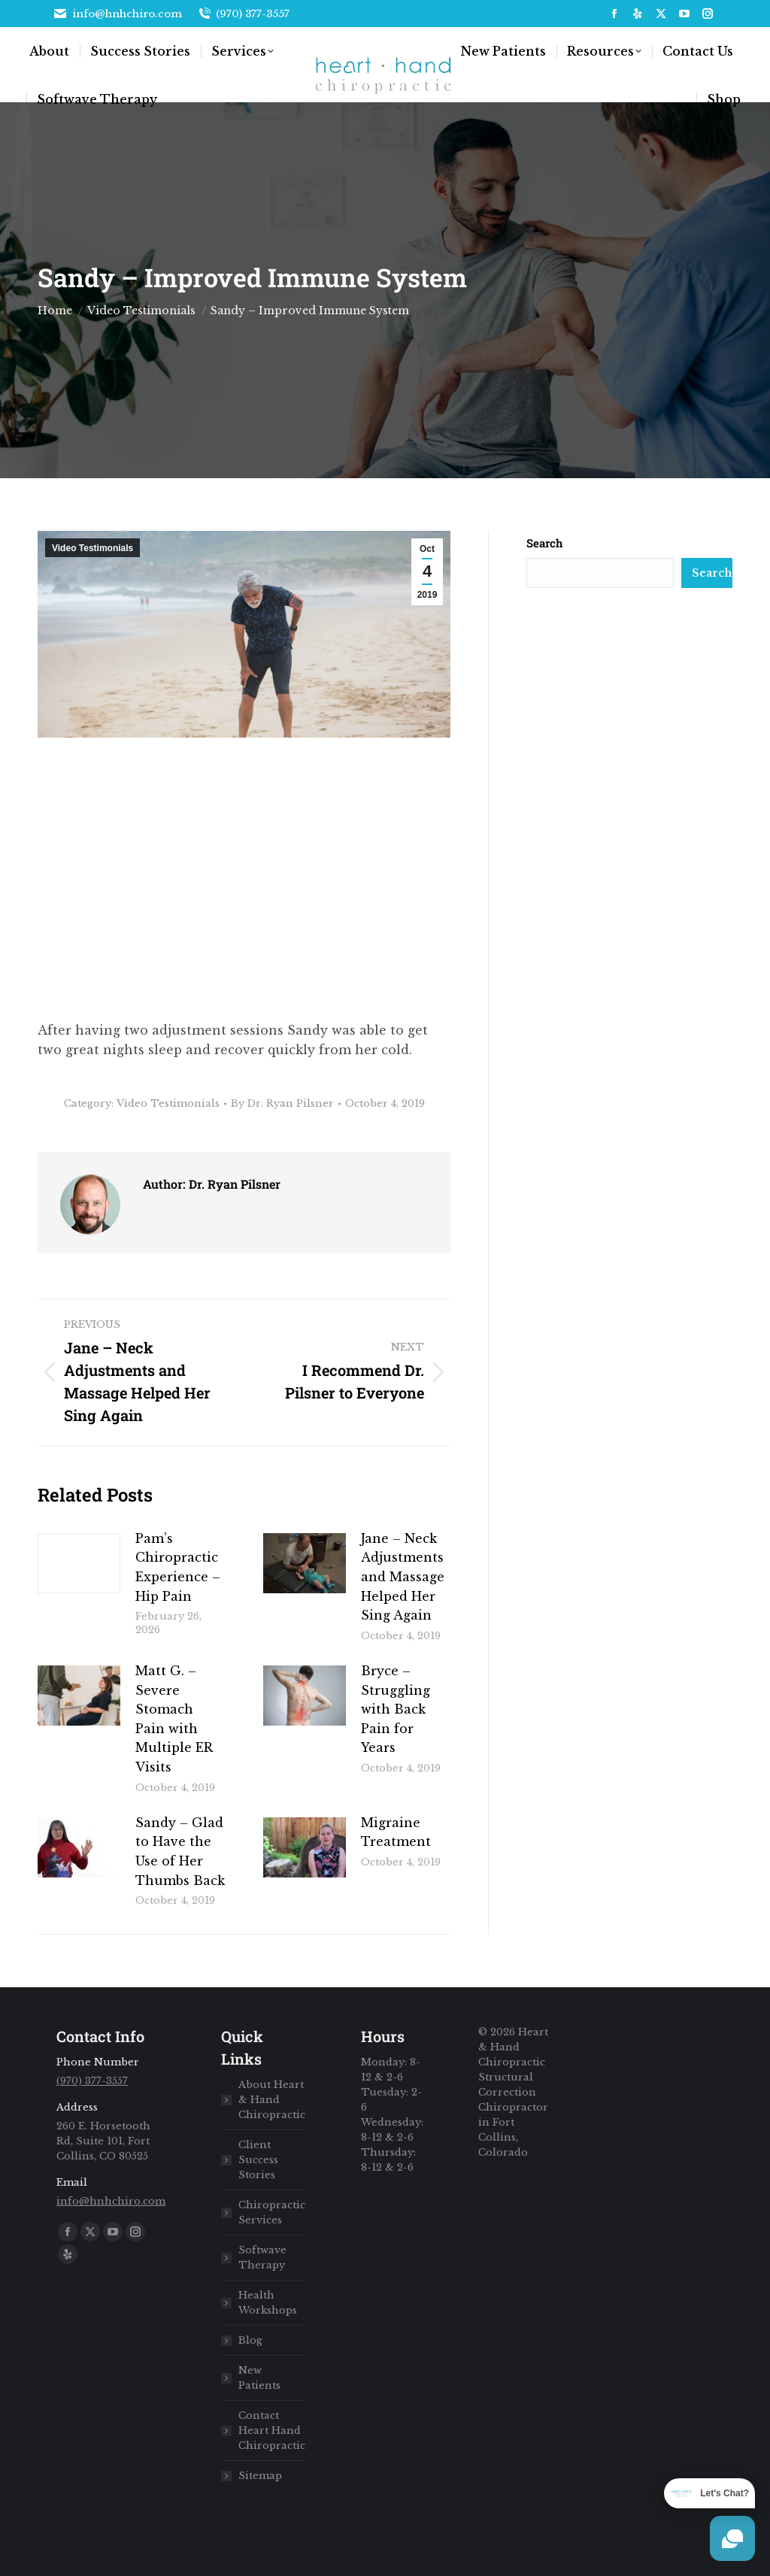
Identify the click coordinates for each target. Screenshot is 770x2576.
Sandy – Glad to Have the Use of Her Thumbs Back (180, 1851)
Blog (250, 2340)
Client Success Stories (258, 2159)
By (282, 1103)
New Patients (259, 2378)
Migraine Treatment (396, 1832)
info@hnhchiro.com (117, 14)
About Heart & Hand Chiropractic (271, 2099)
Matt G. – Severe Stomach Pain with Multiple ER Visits (173, 1718)
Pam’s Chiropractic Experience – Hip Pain (177, 1567)
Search (544, 542)
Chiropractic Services (271, 2212)
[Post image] (79, 1563)
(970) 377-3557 (243, 14)
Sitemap (260, 2475)
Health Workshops (267, 2303)
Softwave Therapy (262, 2257)
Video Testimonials (92, 548)
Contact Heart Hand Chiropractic (271, 2430)
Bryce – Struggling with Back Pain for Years (395, 1709)
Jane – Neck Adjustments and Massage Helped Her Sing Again (402, 1577)
